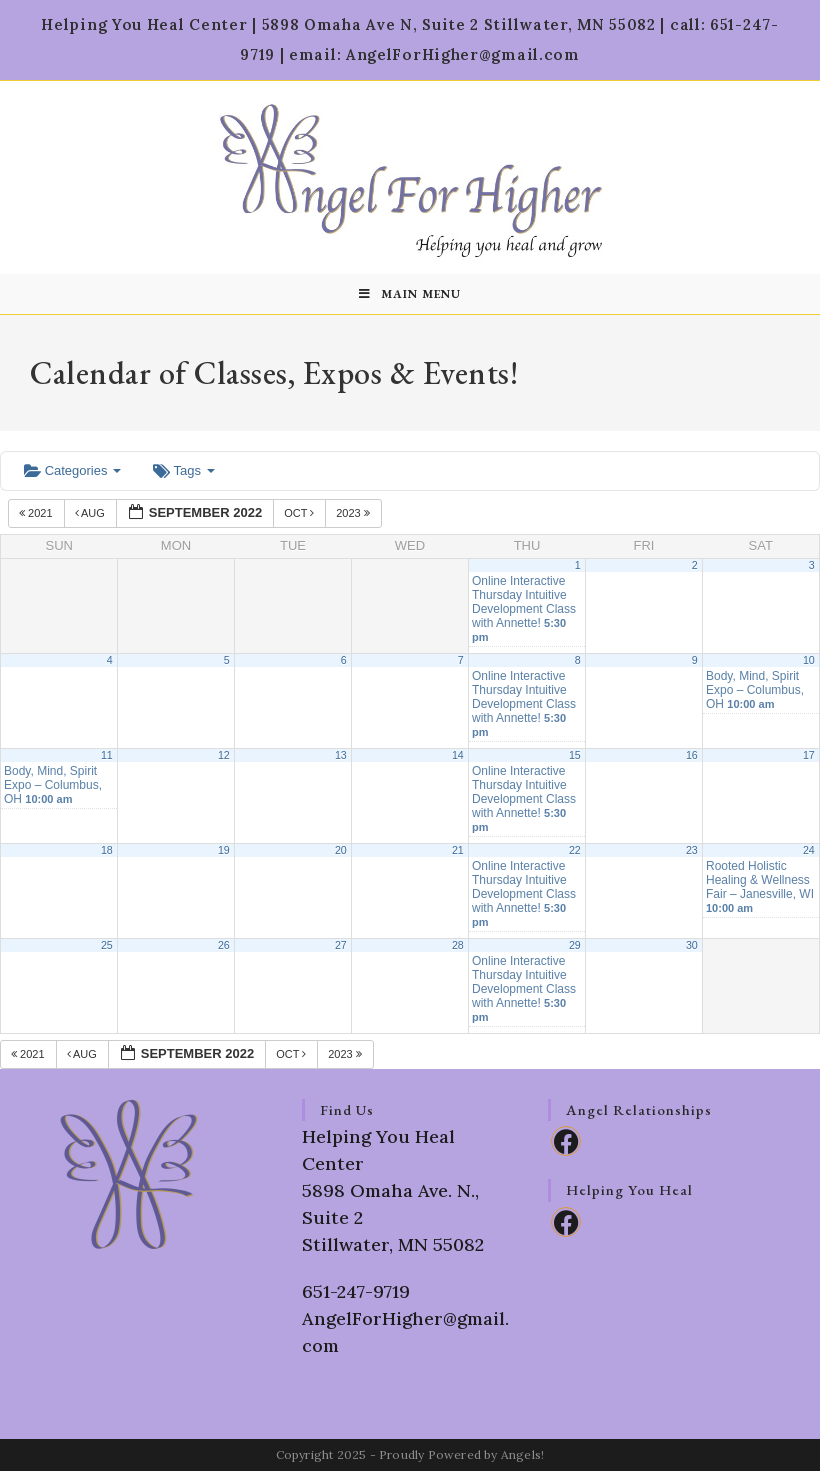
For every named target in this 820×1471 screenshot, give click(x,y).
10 (809, 660)
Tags (183, 470)
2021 (37, 513)
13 (341, 755)
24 (809, 850)
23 (692, 850)
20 (341, 850)
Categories (72, 470)
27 (341, 945)
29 (575, 945)
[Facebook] (566, 1141)
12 (224, 755)
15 (575, 755)
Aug (91, 513)
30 (692, 945)
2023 (354, 513)
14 (458, 755)
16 (692, 755)
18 (107, 850)
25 (107, 945)
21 (458, 850)
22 (575, 850)
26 (224, 945)
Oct (300, 513)
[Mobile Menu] (410, 294)
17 (809, 755)
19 (224, 850)
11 (107, 755)
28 (458, 945)
